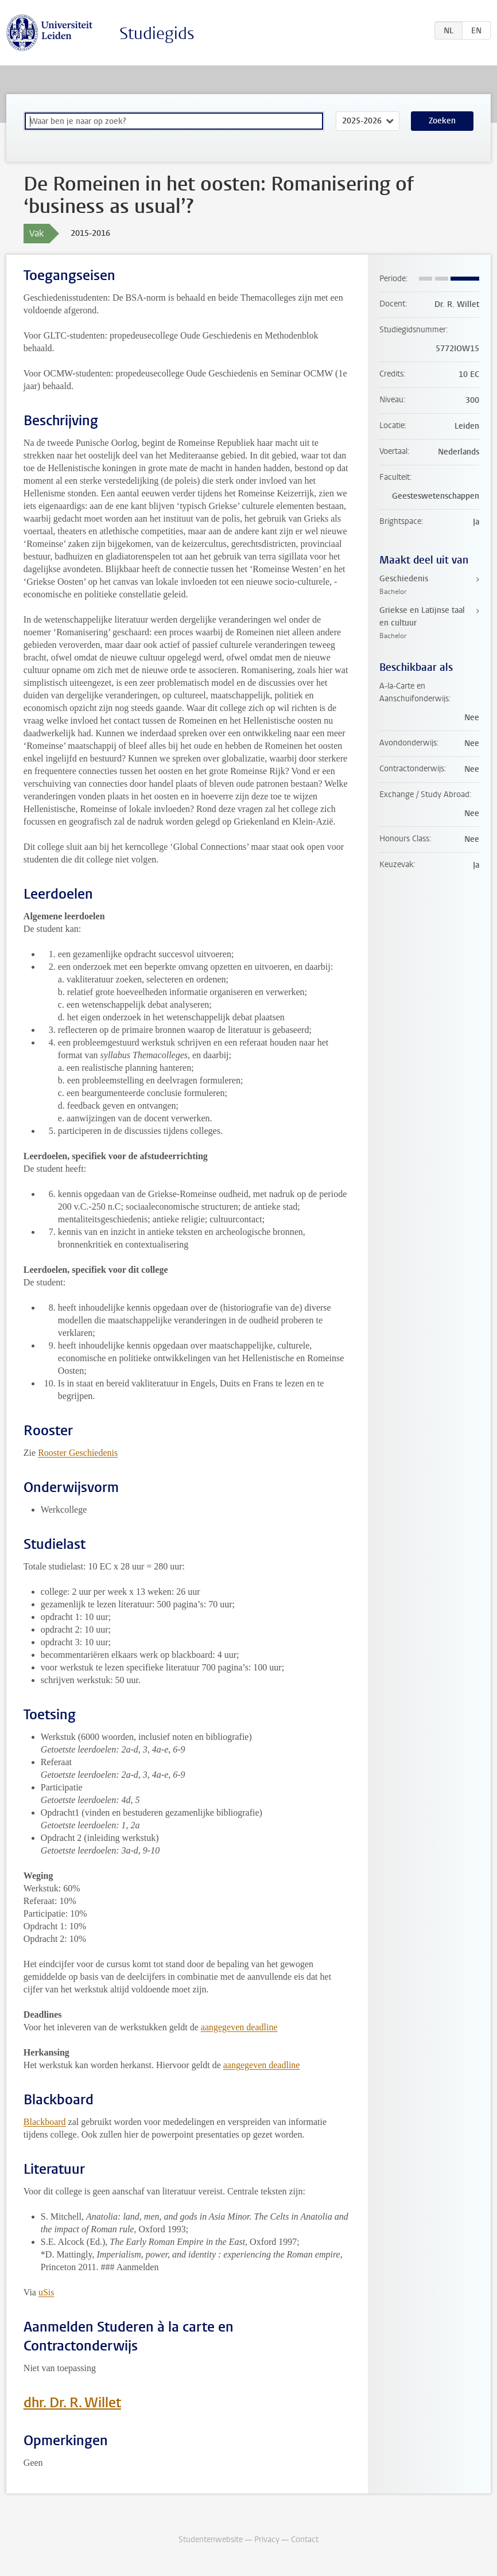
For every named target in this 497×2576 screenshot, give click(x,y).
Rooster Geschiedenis (78, 1453)
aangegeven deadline (239, 2027)
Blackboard (45, 2122)
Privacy (266, 2539)
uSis (46, 2292)
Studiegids (157, 33)
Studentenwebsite (210, 2539)
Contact (305, 2539)
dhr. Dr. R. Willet (72, 2403)
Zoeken (442, 120)
